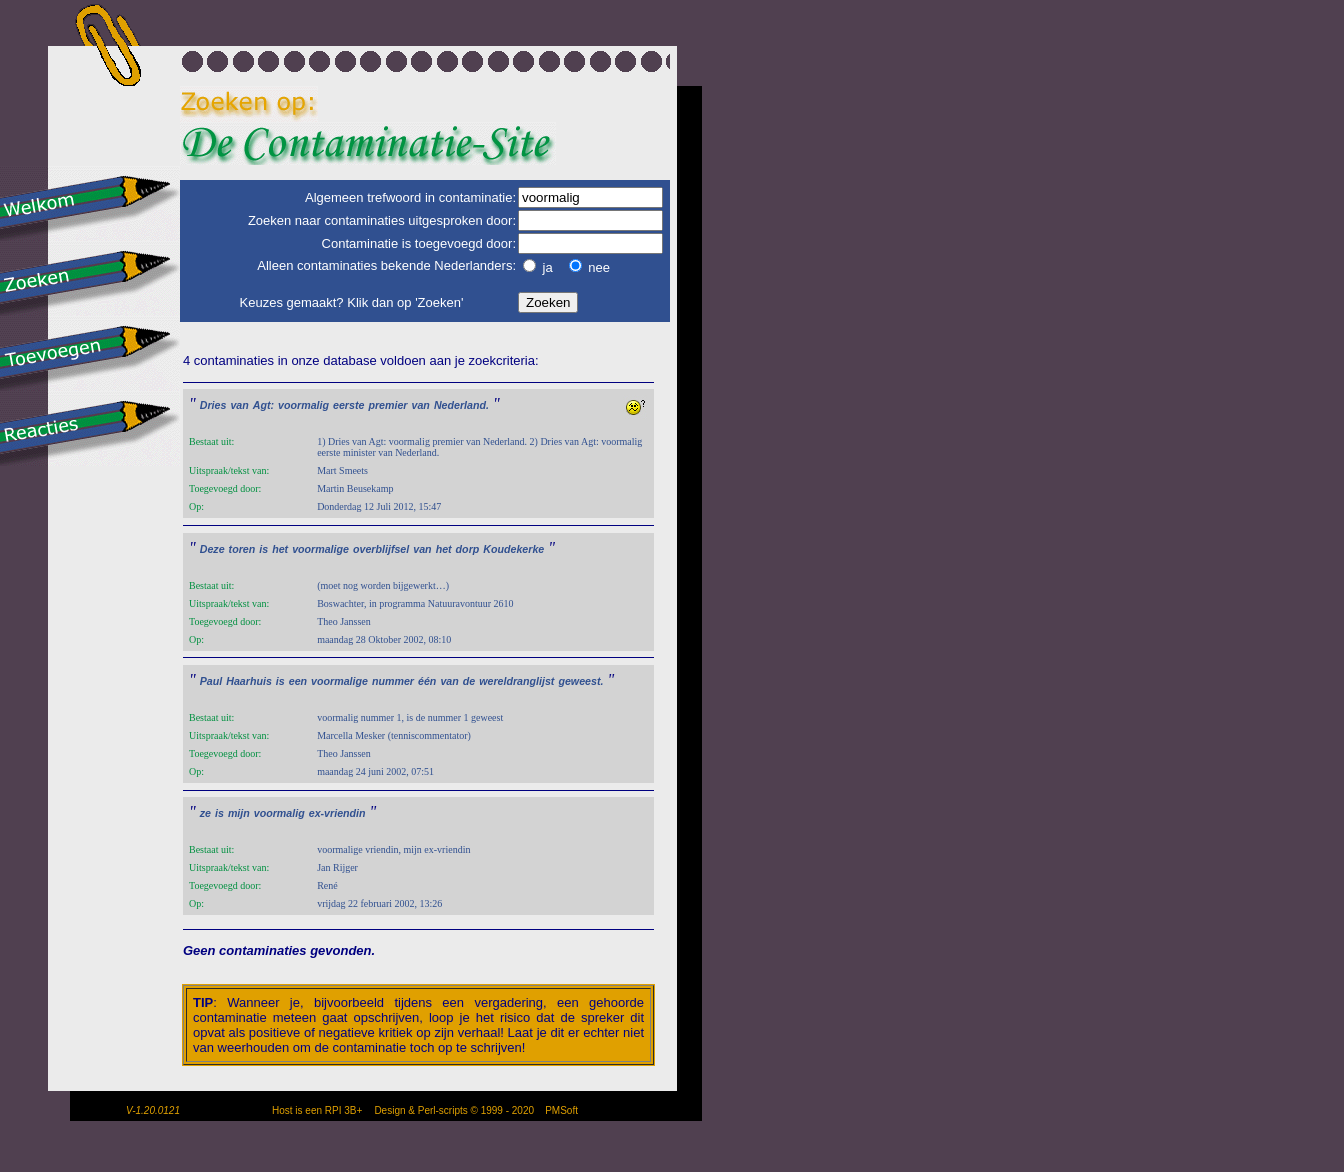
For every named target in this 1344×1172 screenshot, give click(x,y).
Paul (211, 681)
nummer (393, 681)
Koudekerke (513, 549)
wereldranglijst (516, 681)
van (239, 405)
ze (205, 813)
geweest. (580, 681)
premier (387, 405)
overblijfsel (381, 549)
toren (242, 549)
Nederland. (461, 405)
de (469, 681)
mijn (239, 813)
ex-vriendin (337, 813)
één (427, 681)
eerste (348, 405)
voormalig (303, 405)
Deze (212, 549)
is (263, 549)
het (280, 549)
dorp (468, 549)
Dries (213, 405)
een (298, 681)
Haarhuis (249, 681)
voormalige (320, 549)
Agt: (263, 405)
